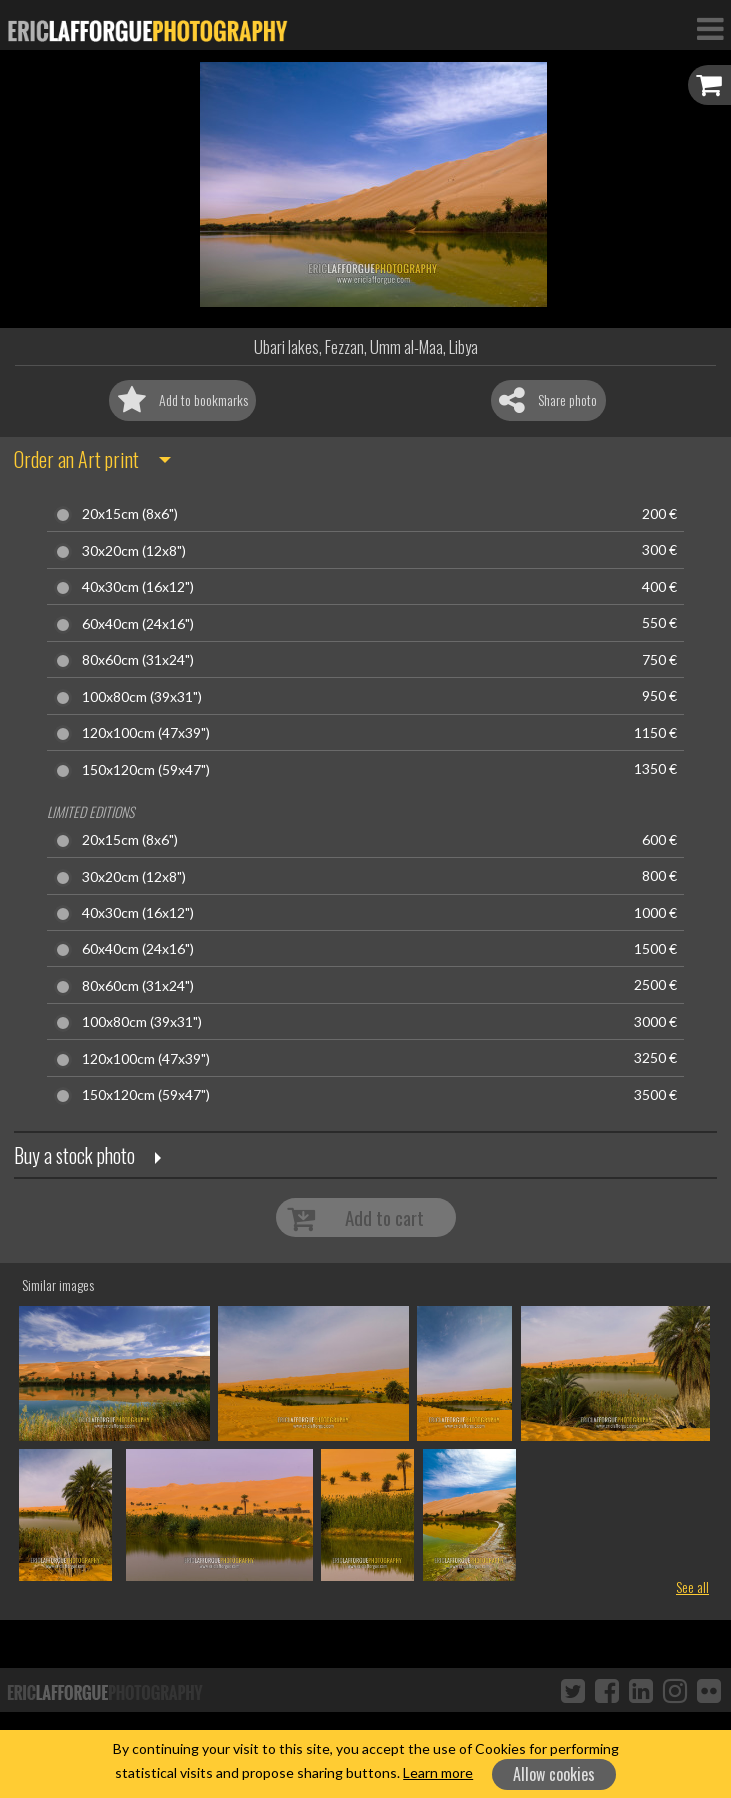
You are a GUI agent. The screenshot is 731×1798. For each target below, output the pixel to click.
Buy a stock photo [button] (74, 1155)
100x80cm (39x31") (142, 697)
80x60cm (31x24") (138, 660)
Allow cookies (554, 1774)
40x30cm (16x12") (138, 587)
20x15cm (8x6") (130, 514)
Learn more (438, 1772)
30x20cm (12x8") (134, 551)
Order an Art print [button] (76, 459)
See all (692, 1586)
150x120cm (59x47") (146, 770)
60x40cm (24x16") (138, 624)
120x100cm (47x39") (146, 733)
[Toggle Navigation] (710, 28)
